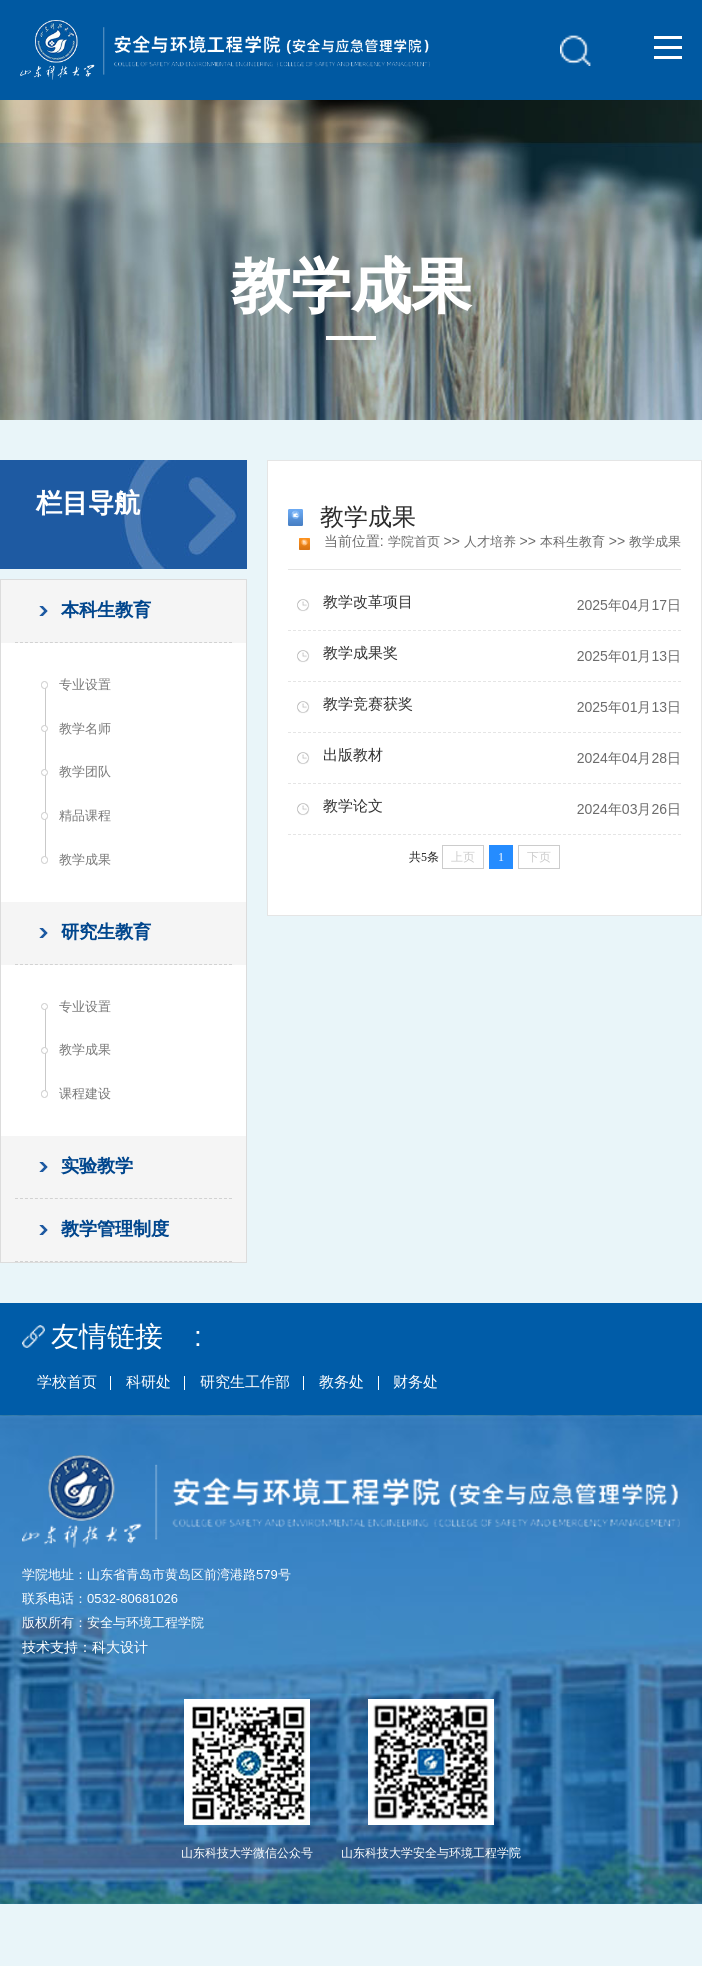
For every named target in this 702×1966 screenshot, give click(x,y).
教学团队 (89, 789)
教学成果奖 (364, 679)
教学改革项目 (372, 628)
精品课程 (89, 837)
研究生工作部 (262, 1442)
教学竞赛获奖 (372, 730)
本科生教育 (572, 541)
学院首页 (405, 541)
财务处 (446, 1442)
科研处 (158, 1442)
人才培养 (485, 541)
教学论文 (356, 832)
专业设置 (89, 693)
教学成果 (89, 885)
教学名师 (89, 741)
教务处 (366, 1442)
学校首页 (70, 1442)
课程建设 (89, 1138)
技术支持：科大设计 (85, 1709)
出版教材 (356, 781)
